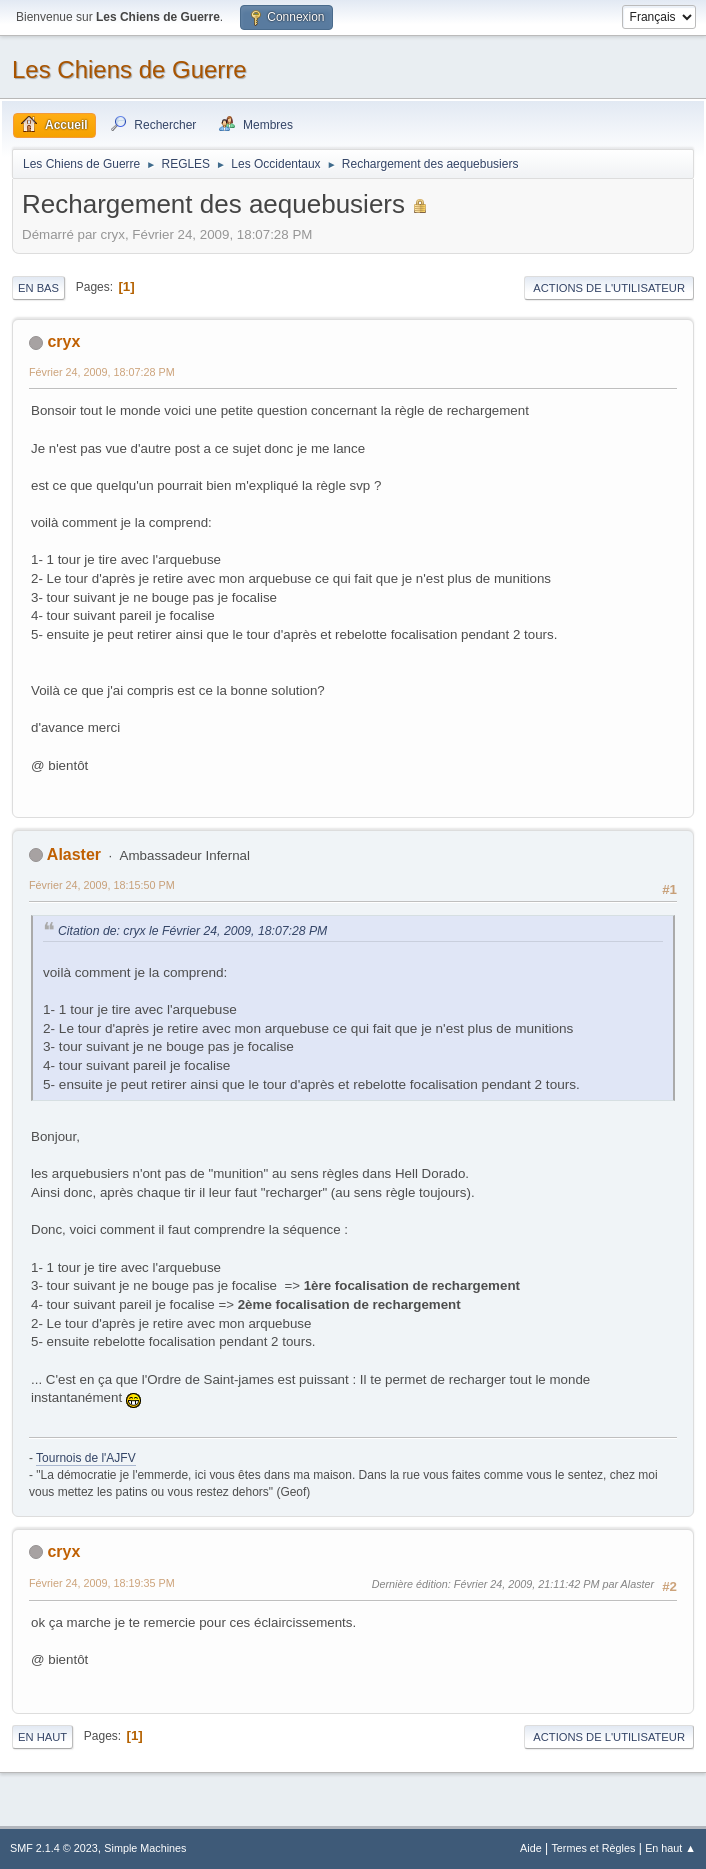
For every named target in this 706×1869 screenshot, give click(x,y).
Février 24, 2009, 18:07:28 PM (102, 372)
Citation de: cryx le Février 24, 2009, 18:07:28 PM (192, 931)
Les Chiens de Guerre (129, 69)
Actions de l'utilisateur (609, 288)
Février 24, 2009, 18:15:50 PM (102, 885)
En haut (42, 1737)
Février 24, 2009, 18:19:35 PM (102, 1583)
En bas (38, 288)
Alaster (74, 854)
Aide (531, 1848)
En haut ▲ (670, 1848)
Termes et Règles (593, 1848)
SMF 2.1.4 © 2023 (54, 1848)
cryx (63, 341)
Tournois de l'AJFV (86, 1458)
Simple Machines (145, 1848)
